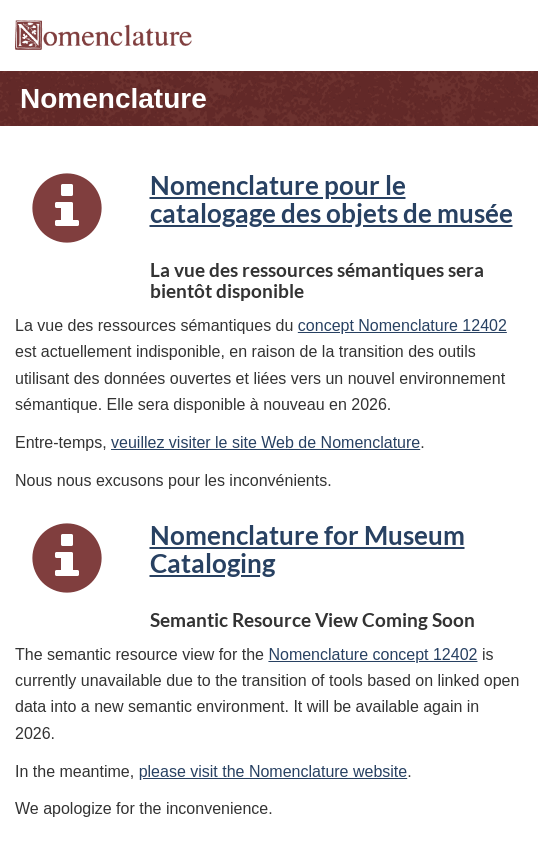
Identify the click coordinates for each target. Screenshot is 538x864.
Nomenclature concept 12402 (372, 654)
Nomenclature (113, 98)
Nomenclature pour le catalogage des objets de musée (331, 199)
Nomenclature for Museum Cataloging (307, 549)
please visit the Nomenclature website (273, 771)
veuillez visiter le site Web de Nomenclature (265, 442)
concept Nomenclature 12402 (402, 325)
